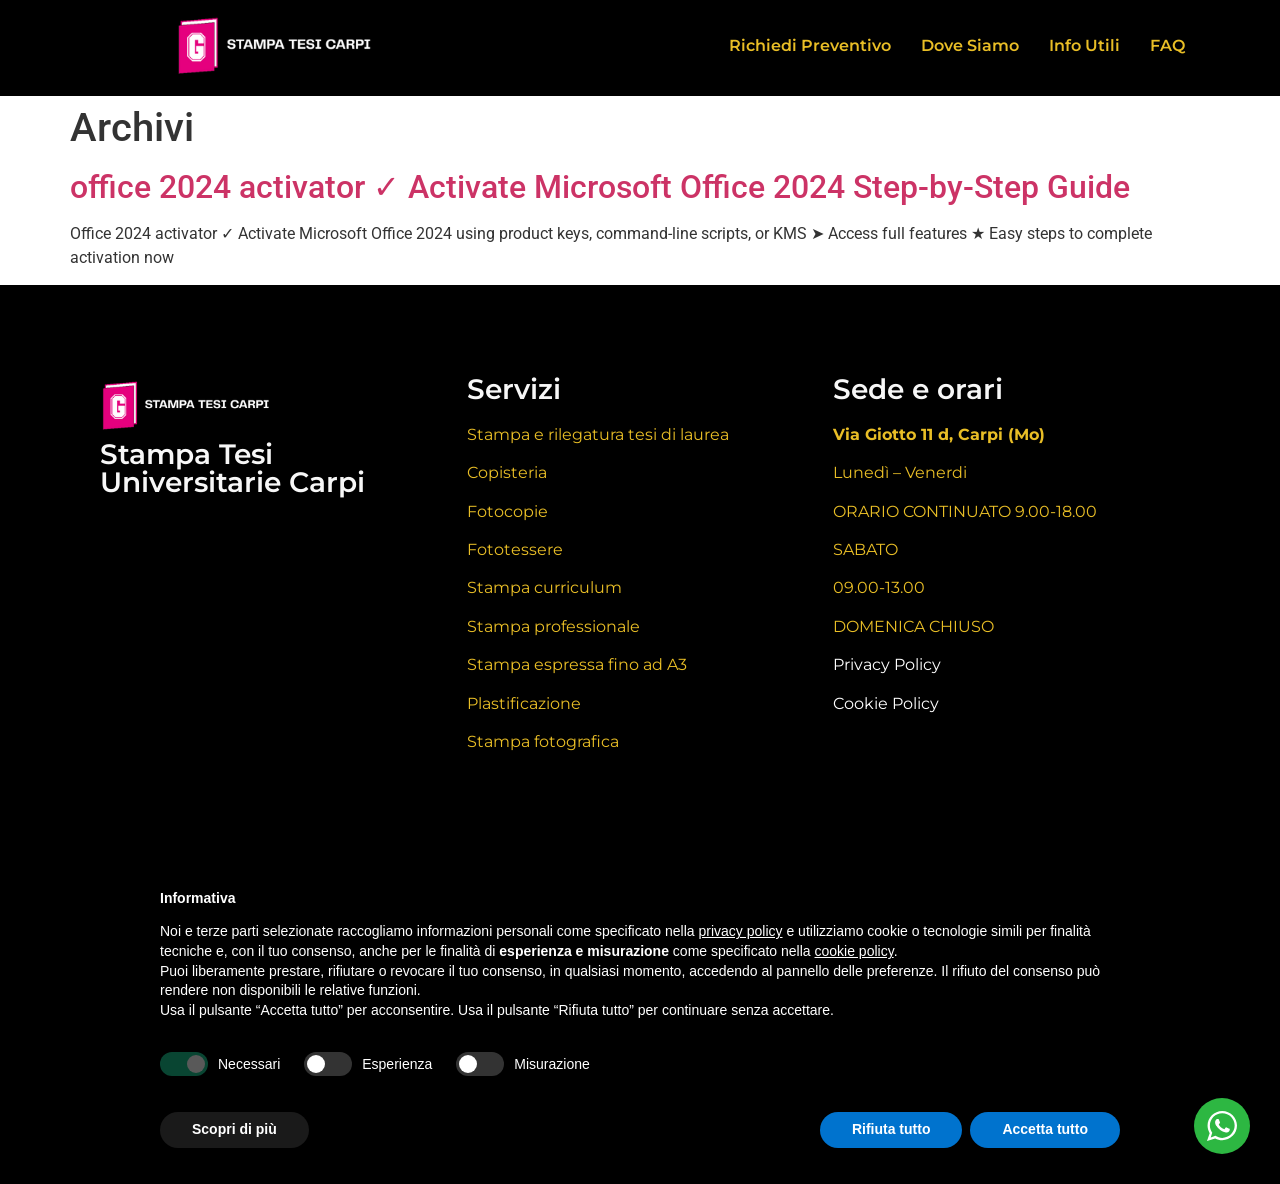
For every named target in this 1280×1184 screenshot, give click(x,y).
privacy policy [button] (741, 931)
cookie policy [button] (854, 951)
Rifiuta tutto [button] (891, 1129)
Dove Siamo (970, 45)
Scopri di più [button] (234, 1129)
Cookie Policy (886, 703)
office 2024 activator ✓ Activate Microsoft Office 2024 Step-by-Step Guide (600, 187)
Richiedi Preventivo (810, 45)
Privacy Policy (887, 664)
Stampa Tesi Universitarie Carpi (232, 468)
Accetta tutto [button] (1045, 1129)
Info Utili (1084, 45)
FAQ (1167, 45)
